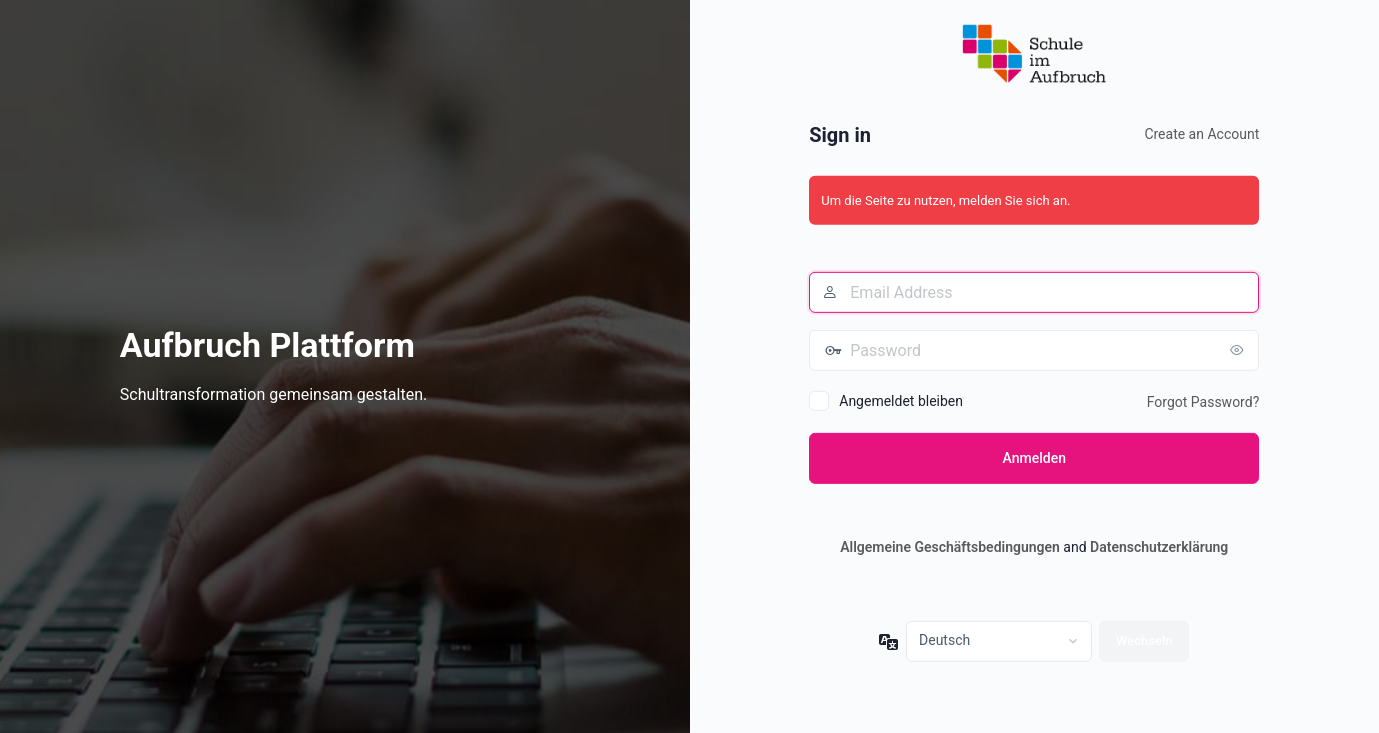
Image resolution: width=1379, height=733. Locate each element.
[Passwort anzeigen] (1239, 350)
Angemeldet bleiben (901, 401)
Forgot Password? (1203, 402)
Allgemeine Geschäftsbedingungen (950, 547)
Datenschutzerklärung (1159, 547)
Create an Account (1201, 134)
